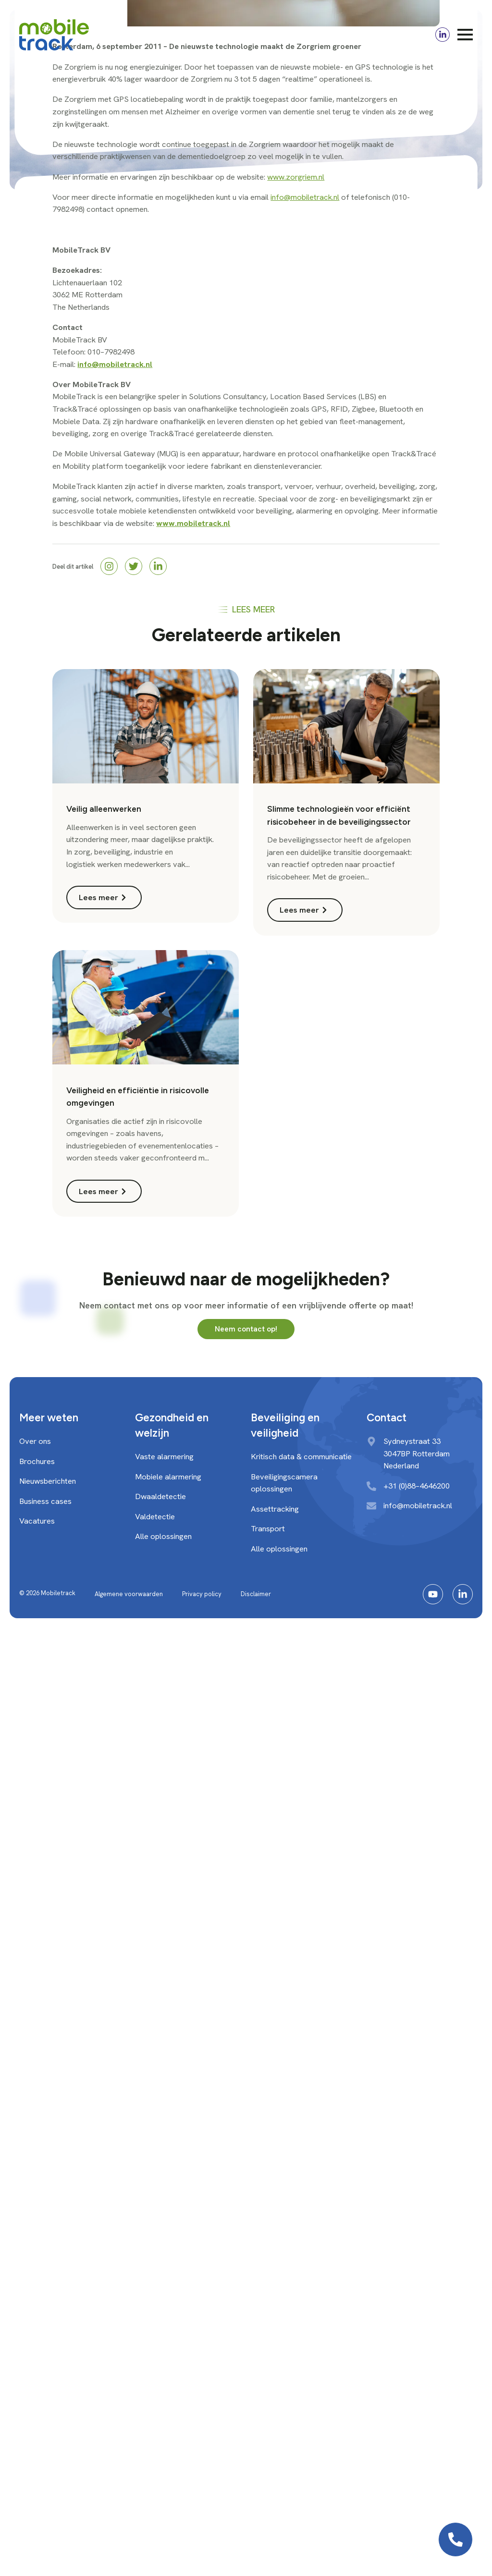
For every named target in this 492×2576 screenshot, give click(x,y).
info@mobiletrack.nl (305, 197)
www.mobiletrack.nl (193, 523)
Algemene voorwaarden (129, 1594)
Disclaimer (256, 1594)
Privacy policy (201, 1594)
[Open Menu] (465, 34)
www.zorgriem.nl (295, 176)
